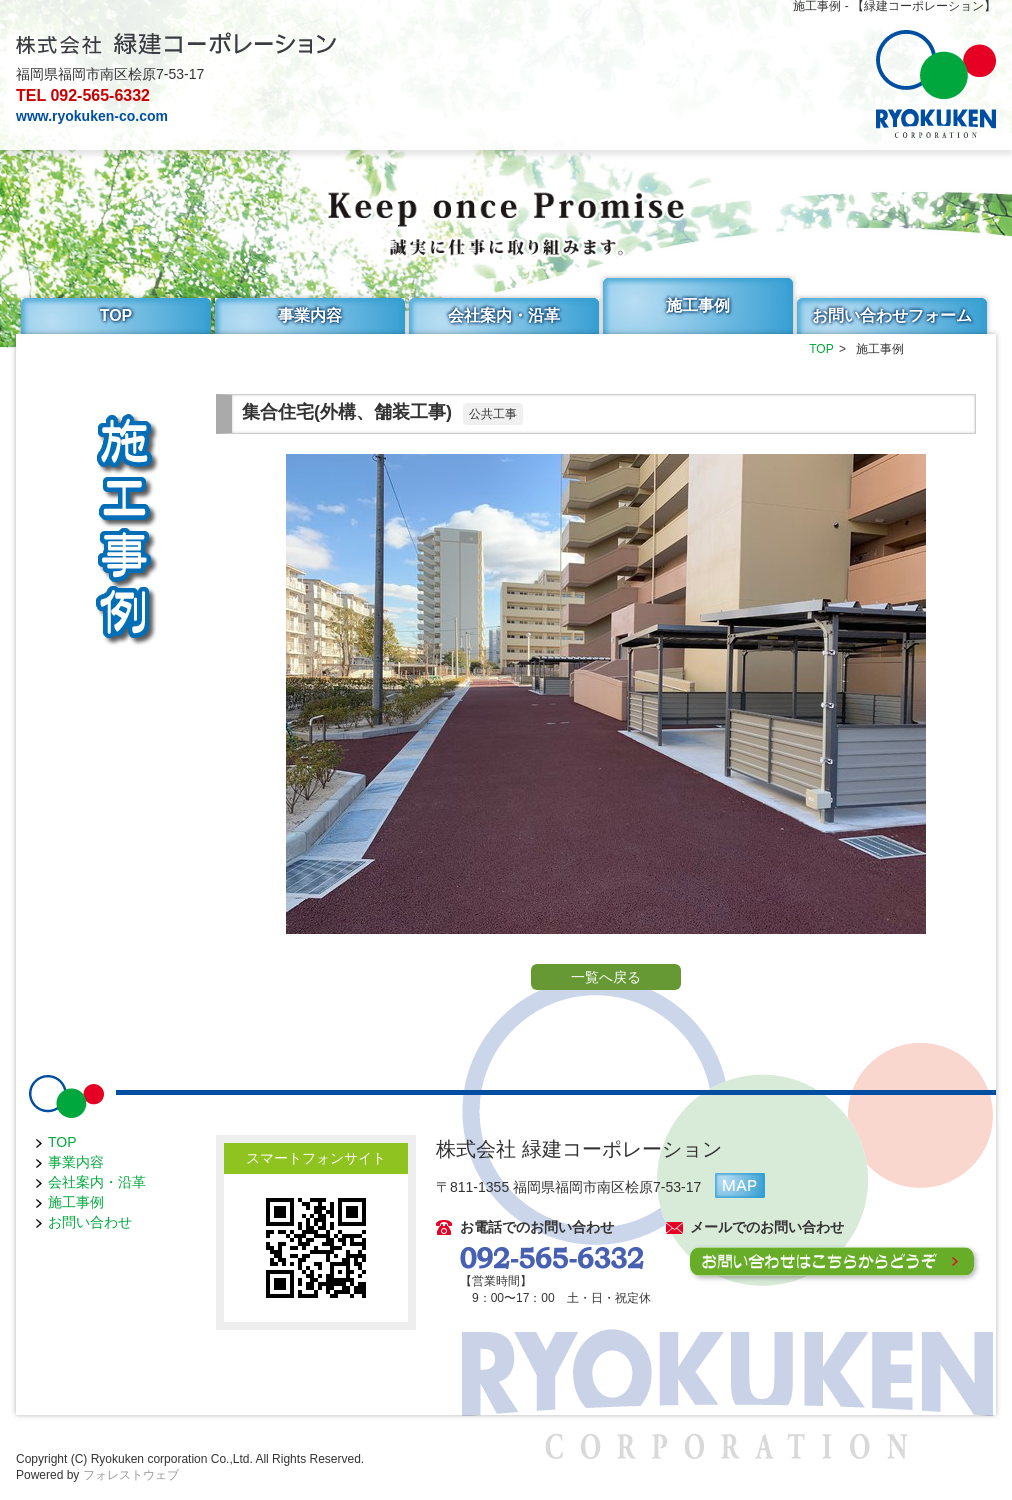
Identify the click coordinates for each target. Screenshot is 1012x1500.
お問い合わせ (90, 1222)
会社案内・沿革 (504, 315)
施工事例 (698, 305)
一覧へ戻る (606, 977)
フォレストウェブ (131, 1475)
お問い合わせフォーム (892, 315)
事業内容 (310, 315)
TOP (116, 315)
